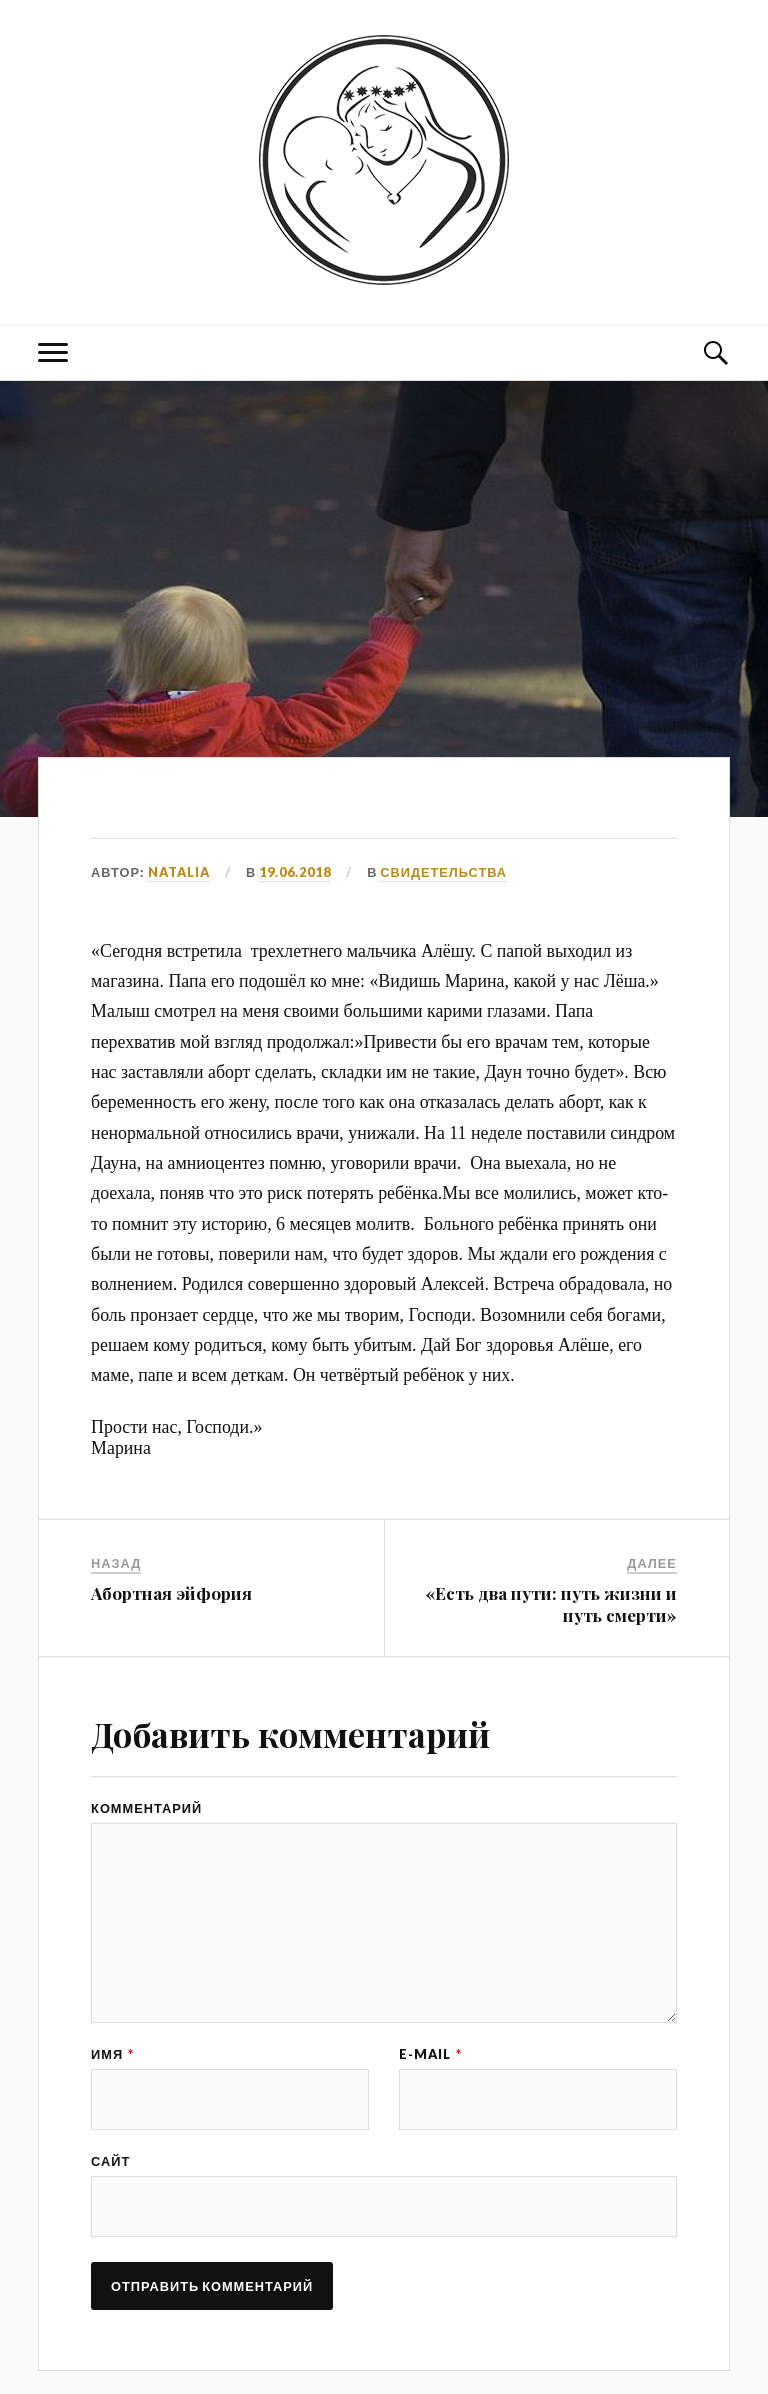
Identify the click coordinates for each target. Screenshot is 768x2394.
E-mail (430, 2054)
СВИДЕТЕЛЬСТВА (443, 872)
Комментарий (146, 1808)
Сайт (110, 2161)
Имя (112, 2054)
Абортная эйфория (171, 1593)
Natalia (179, 872)
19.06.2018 (295, 872)
